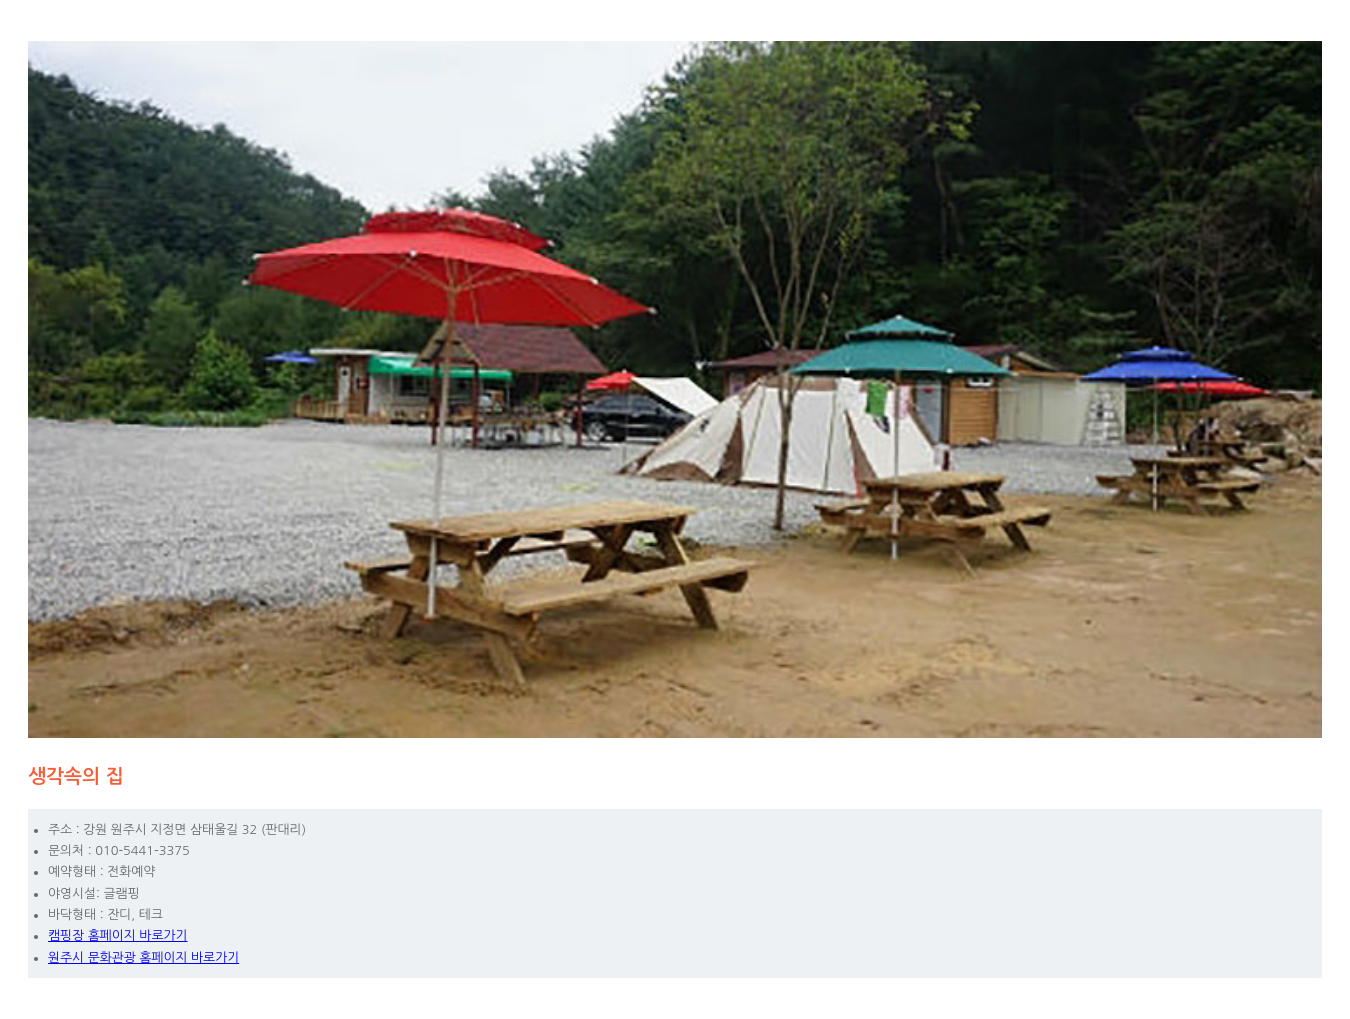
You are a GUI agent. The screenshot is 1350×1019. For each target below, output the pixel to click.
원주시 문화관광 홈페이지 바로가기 (143, 957)
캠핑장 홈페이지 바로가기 (118, 935)
